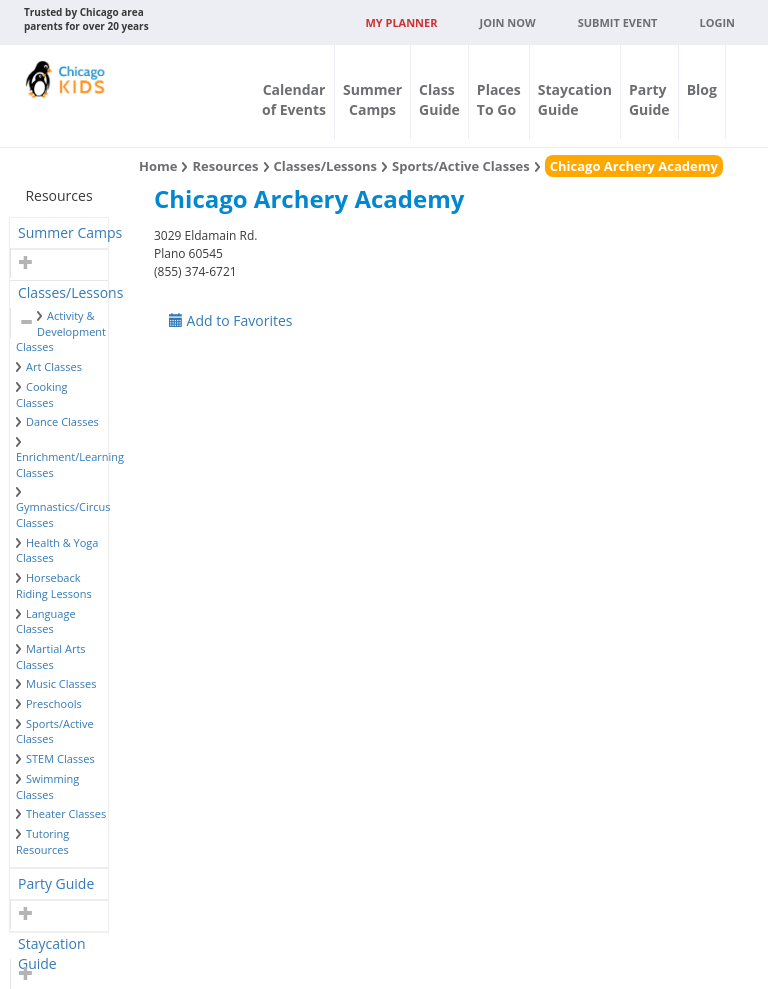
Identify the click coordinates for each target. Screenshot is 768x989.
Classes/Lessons (70, 292)
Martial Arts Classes (51, 656)
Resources (225, 166)
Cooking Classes (41, 394)
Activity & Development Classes (61, 331)
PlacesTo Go (499, 99)
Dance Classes (62, 421)
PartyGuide (649, 99)
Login (717, 22)
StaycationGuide (575, 99)
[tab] (59, 233)
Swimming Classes (47, 786)
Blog (702, 89)
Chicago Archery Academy (634, 166)
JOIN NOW (508, 22)
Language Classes (46, 621)
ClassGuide (439, 99)
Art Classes (54, 366)
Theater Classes (66, 813)
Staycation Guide (51, 946)
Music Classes (61, 683)
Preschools (54, 703)
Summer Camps (70, 232)
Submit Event (618, 22)
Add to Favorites (231, 320)
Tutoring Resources (42, 841)
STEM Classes (60, 758)
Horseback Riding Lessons (54, 585)
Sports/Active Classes (461, 166)
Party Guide (56, 883)
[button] (23, 263)
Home (158, 166)
